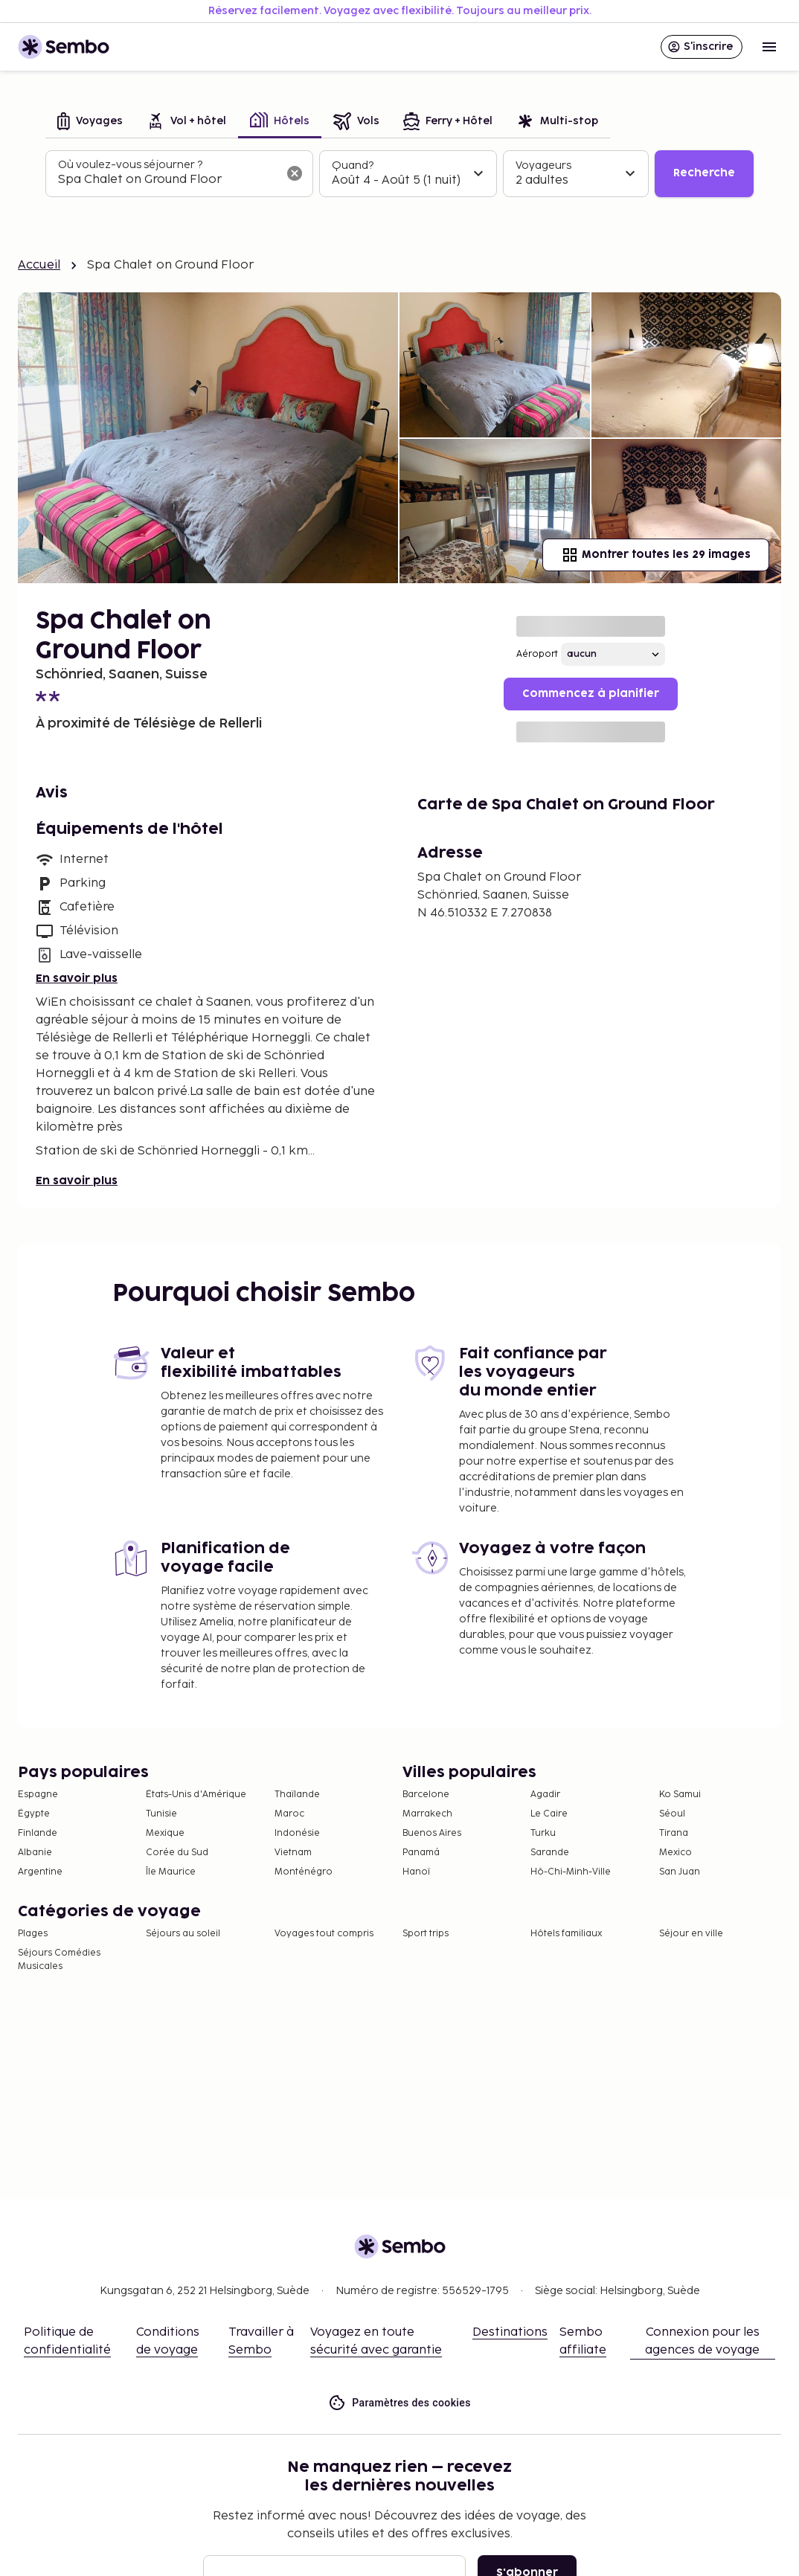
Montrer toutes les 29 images (656, 555)
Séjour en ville (691, 1933)
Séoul (672, 1813)
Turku (543, 1833)
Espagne (38, 1794)
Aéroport (537, 654)
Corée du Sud (177, 1852)
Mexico (675, 1852)
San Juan (679, 1872)
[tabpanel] (399, 174)
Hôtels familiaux (566, 1933)
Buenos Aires (431, 1833)
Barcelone (425, 1794)
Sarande (549, 1852)
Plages (33, 1933)
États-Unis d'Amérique (196, 1794)
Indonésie (297, 1833)
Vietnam (293, 1852)
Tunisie (161, 1813)
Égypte (34, 1813)
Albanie (35, 1852)
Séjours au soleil (183, 1933)
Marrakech (427, 1813)
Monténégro (304, 1872)
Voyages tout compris (324, 1933)
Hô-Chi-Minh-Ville (570, 1872)
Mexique (165, 1833)
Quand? (352, 165)
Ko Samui (680, 1794)
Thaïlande (297, 1794)
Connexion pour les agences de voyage (702, 2341)
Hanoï (416, 1872)
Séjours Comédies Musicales (59, 1959)
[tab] (90, 122)
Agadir (545, 1794)
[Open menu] (769, 47)
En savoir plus (77, 978)
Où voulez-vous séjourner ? (130, 164)
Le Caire (549, 1813)
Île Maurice (171, 1872)
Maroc (289, 1813)
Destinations (510, 2332)
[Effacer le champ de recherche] (295, 173)
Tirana (673, 1833)
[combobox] (167, 180)
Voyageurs (543, 165)
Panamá (421, 1852)
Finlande (37, 1833)
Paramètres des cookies (399, 2403)
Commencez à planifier (590, 693)
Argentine (40, 1872)
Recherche (704, 173)
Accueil (39, 265)
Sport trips (425, 1933)
